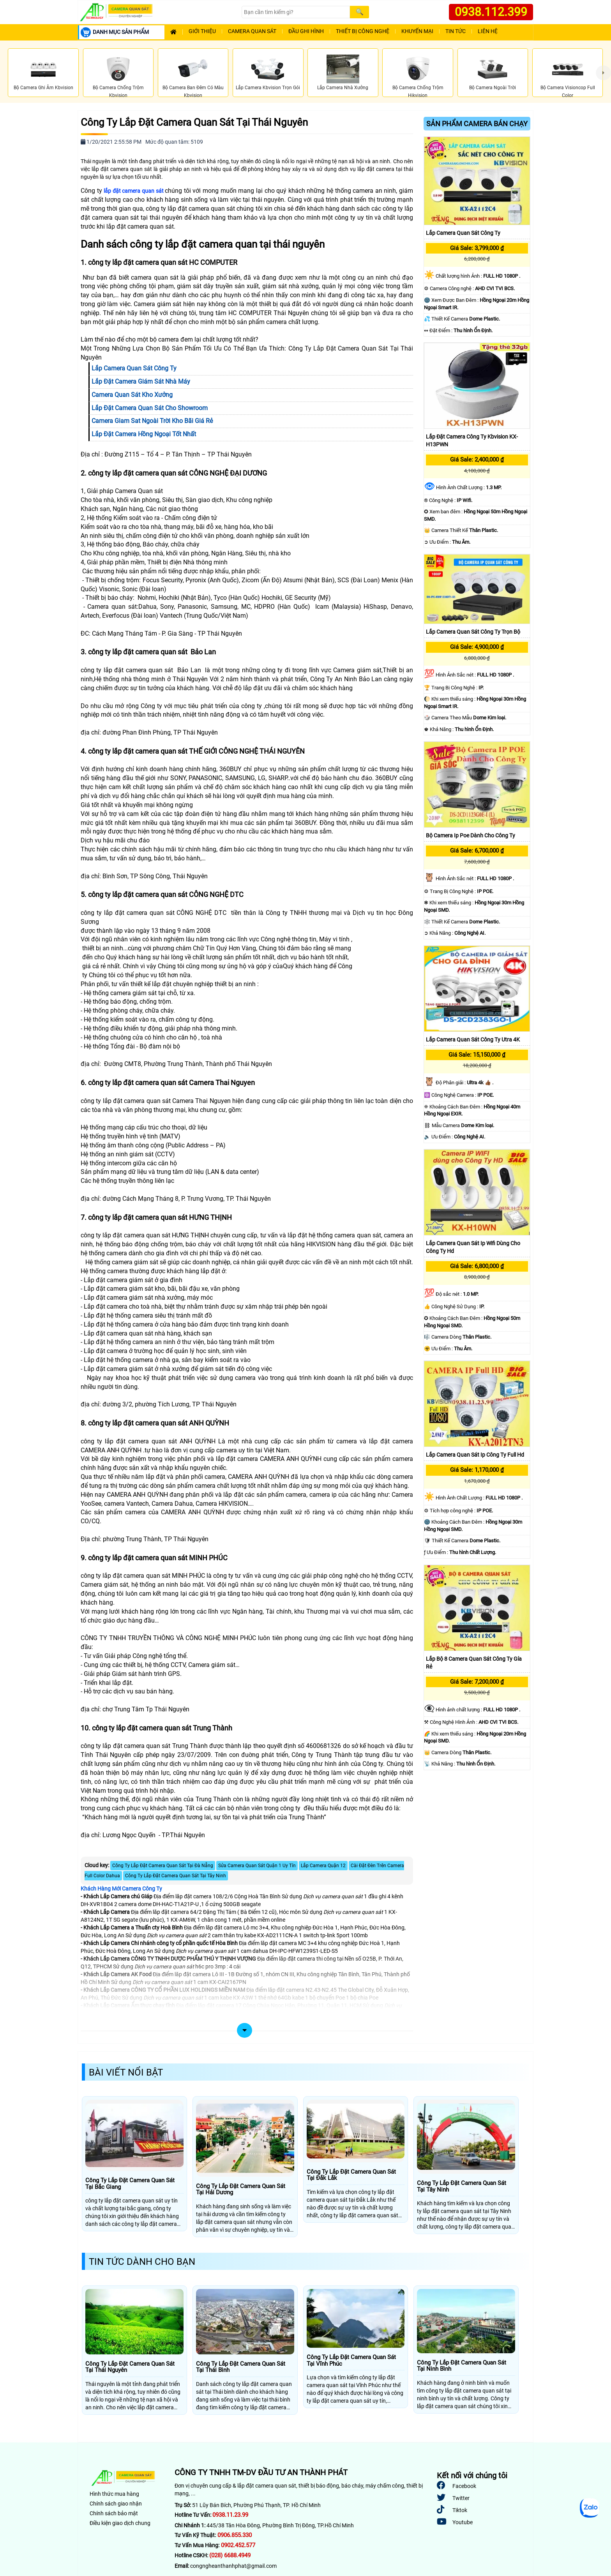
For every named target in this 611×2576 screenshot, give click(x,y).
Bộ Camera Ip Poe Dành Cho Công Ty (470, 835)
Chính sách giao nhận (116, 2503)
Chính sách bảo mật (114, 2513)
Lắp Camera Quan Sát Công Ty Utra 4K (473, 1039)
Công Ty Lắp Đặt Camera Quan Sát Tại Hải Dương (240, 2189)
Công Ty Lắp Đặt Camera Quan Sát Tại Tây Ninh (175, 1875)
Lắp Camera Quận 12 (323, 1865)
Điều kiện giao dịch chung (120, 2523)
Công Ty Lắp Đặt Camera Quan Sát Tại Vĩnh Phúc (351, 2360)
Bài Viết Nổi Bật (126, 2072)
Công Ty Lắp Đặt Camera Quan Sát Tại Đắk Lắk (351, 2175)
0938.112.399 (491, 12)
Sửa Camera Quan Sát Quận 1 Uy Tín (257, 1865)
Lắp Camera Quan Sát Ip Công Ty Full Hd (475, 1455)
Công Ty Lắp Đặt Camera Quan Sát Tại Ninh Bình (461, 2365)
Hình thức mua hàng (114, 2494)
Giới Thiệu (202, 31)
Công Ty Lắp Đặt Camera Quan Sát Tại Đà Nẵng (162, 1865)
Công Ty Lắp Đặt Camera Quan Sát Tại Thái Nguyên (194, 122)
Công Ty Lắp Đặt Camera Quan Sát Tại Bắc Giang (130, 2183)
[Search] (296, 12)
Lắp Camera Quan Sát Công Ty (463, 233)
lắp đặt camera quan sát (134, 191)
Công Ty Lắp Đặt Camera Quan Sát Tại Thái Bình (240, 2367)
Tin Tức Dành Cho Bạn (142, 2261)
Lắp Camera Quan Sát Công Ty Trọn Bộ (473, 632)
